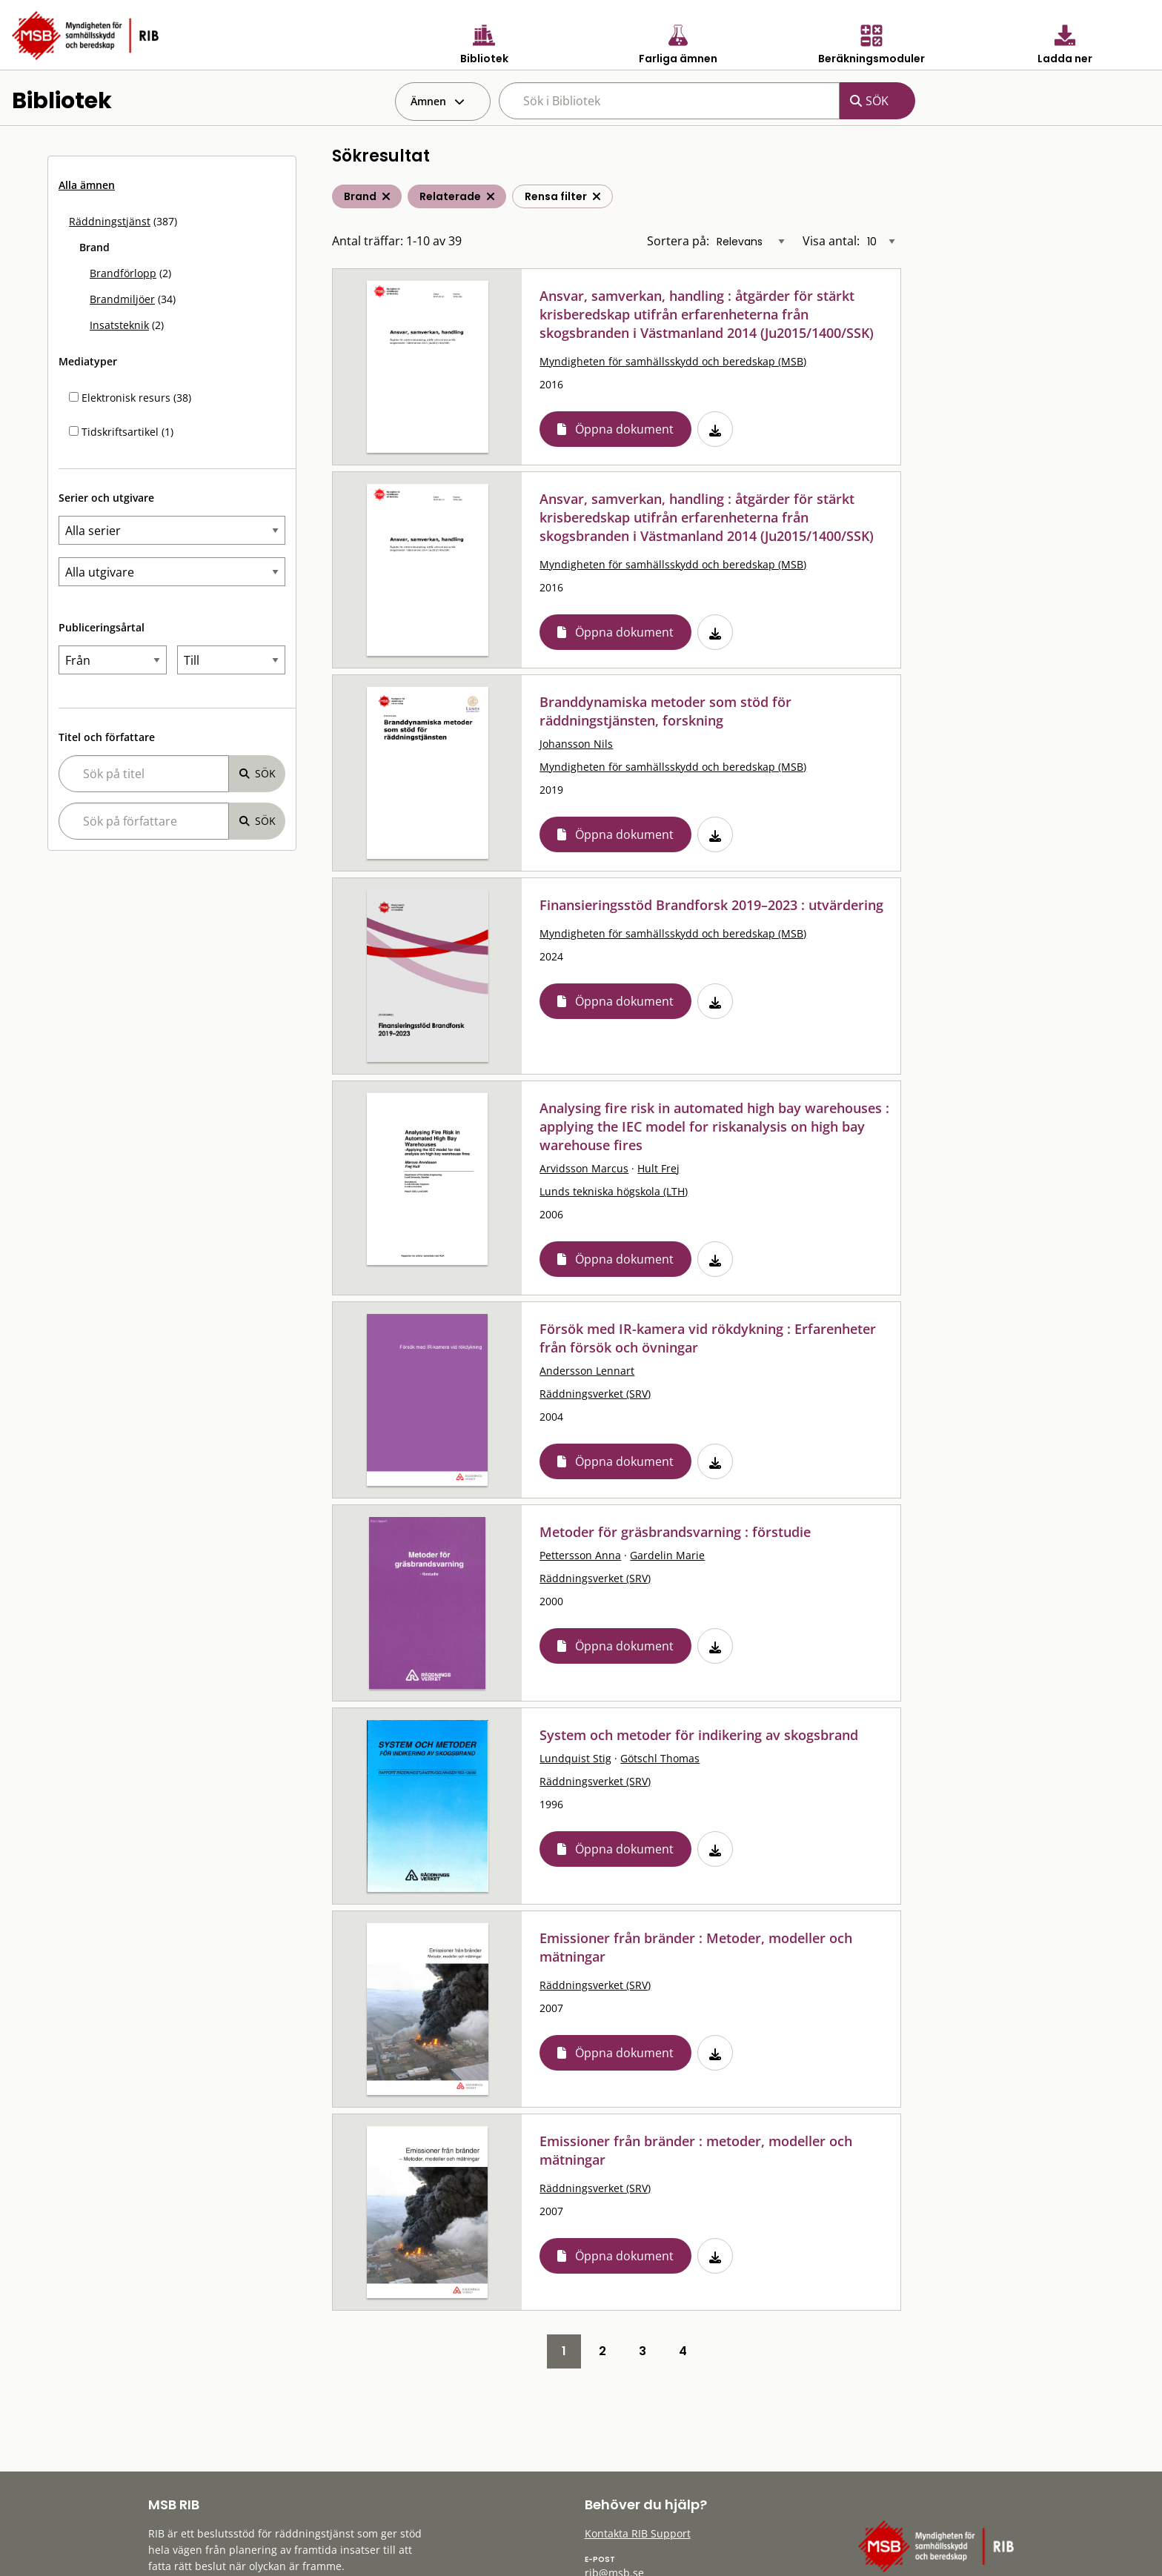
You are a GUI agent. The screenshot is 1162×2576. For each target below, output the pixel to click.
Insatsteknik (119, 325)
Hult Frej (658, 1168)
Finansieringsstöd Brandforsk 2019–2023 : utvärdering (711, 905)
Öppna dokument (624, 429)
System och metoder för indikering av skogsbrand (699, 1735)
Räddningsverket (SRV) (595, 1394)
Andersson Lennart (587, 1371)
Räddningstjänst (109, 221)
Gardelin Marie (667, 1555)
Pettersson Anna (580, 1555)
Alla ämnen (87, 185)
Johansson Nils (576, 744)
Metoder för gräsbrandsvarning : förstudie (675, 1532)
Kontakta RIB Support (638, 2533)
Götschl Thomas (660, 1758)
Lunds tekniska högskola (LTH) (614, 1191)
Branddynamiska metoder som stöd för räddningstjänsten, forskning (665, 711)
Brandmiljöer (122, 299)
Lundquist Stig (575, 1758)
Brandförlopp (123, 273)
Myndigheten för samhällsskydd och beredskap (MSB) (673, 361)
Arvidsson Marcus (584, 1168)
